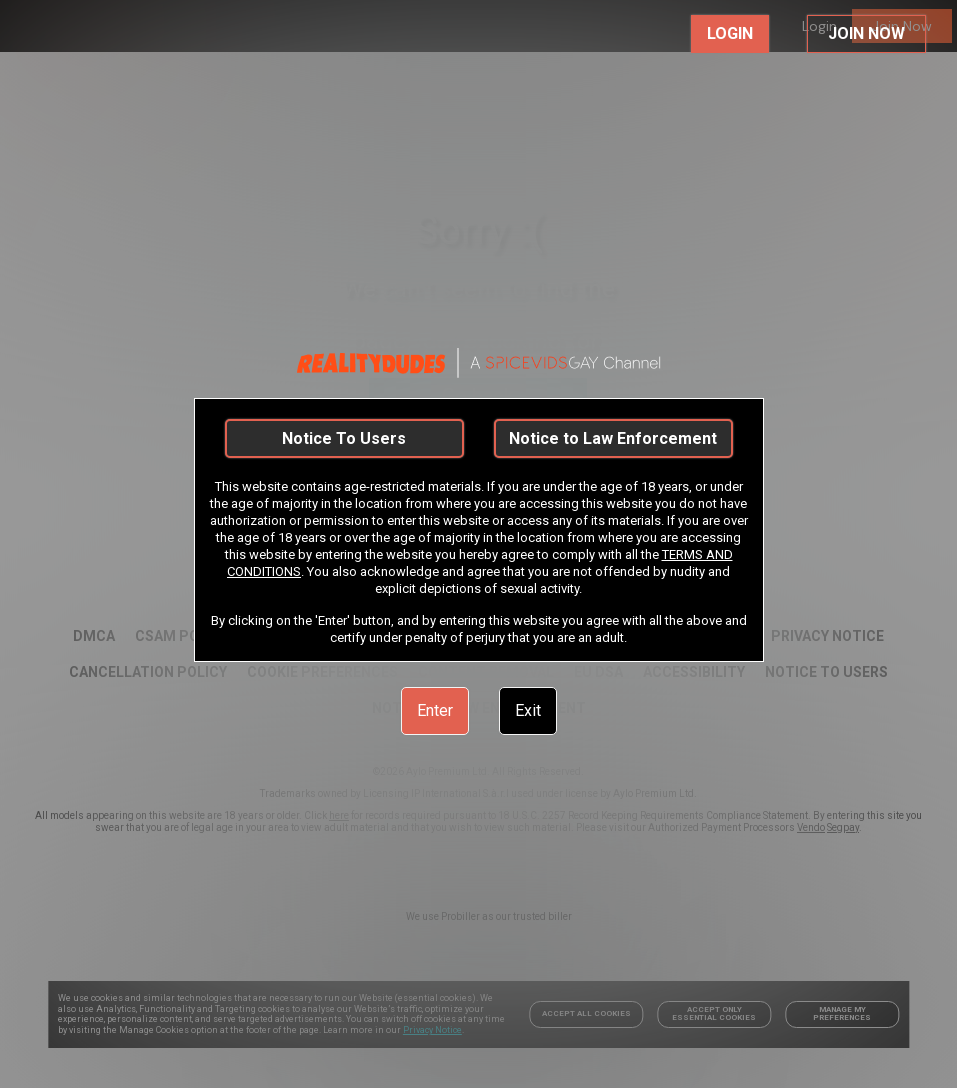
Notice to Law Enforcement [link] (613, 438)
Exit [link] (528, 710)
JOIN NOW (866, 33)
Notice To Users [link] (344, 438)
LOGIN (730, 33)
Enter (435, 710)
